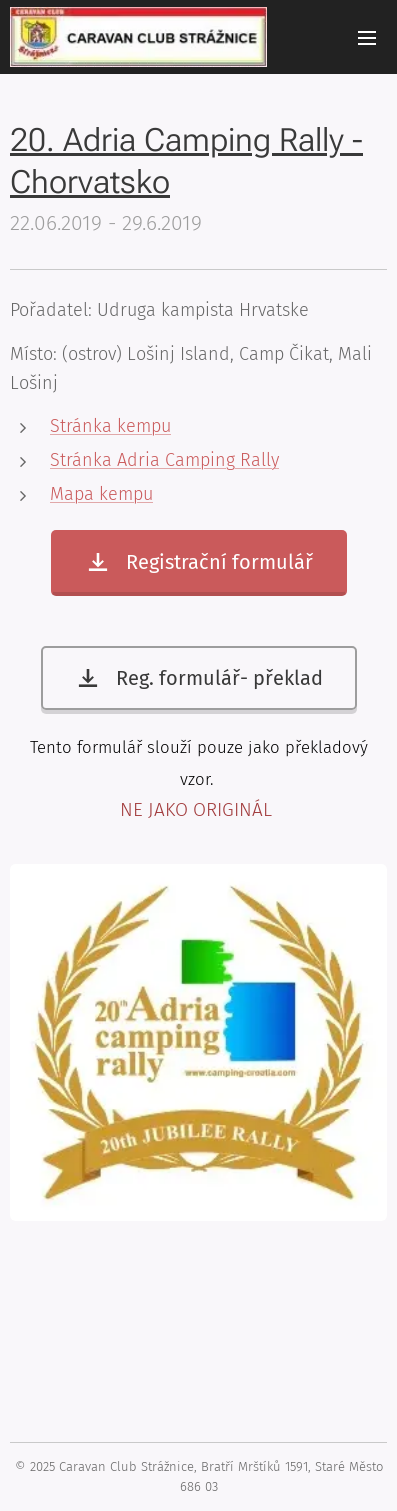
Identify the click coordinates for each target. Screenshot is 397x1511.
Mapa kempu (101, 494)
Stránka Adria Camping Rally (164, 460)
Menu (367, 38)
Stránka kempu (110, 426)
